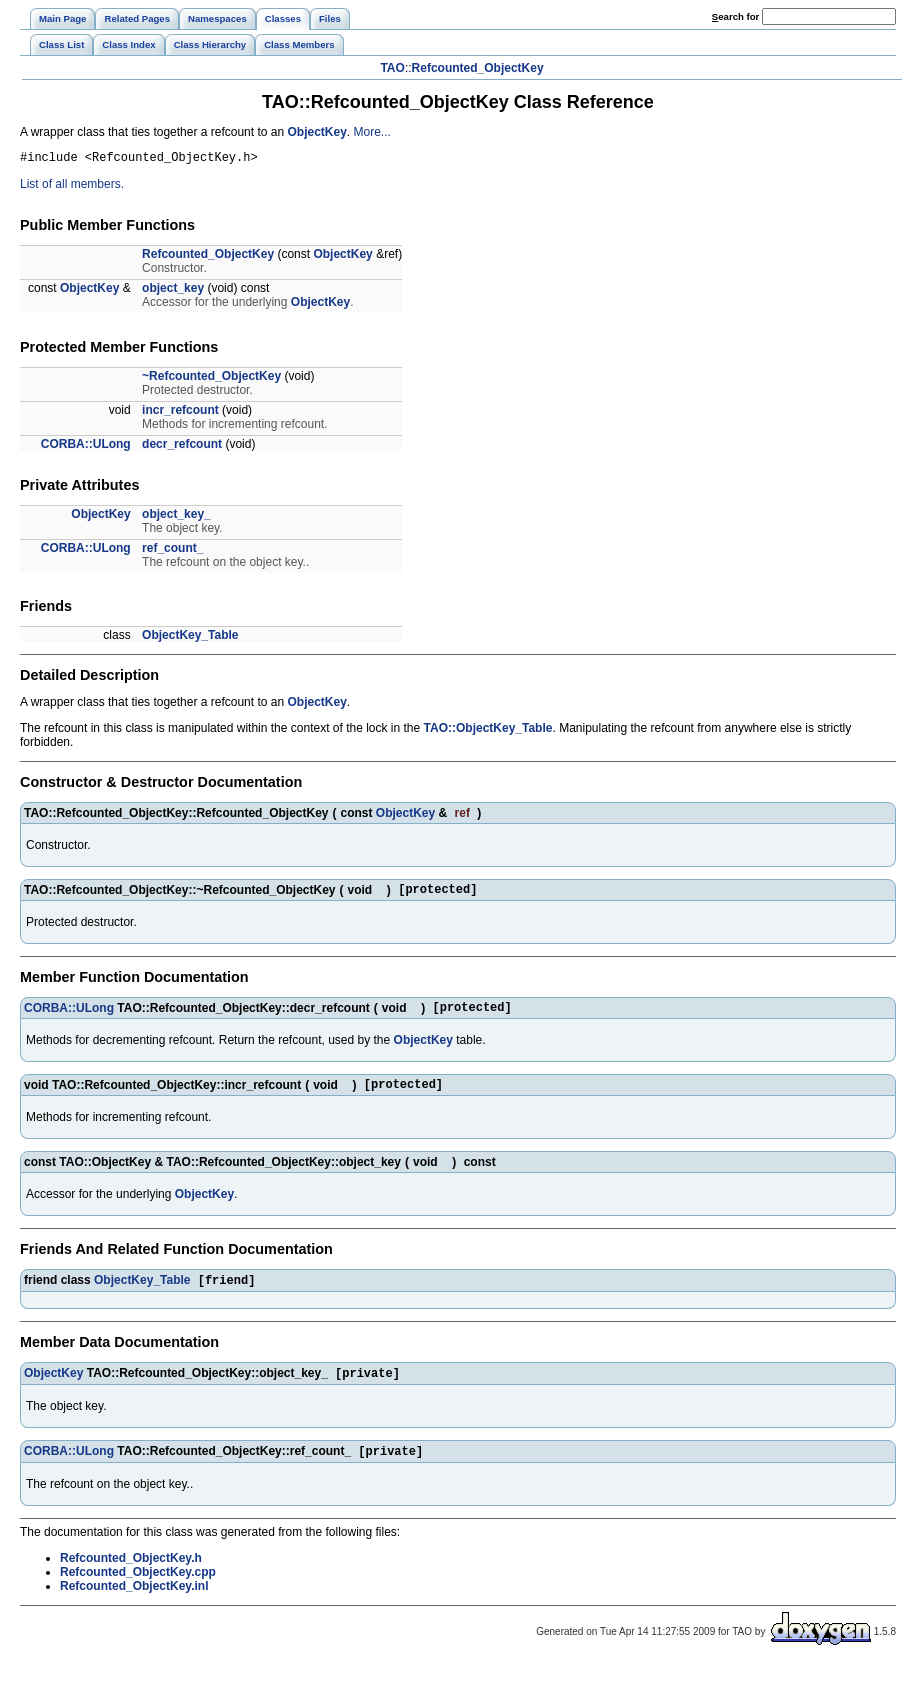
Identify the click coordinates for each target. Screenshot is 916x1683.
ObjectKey (317, 132)
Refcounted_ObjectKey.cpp (138, 1590)
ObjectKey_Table (190, 638)
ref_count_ (172, 551)
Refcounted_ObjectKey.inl (134, 1604)
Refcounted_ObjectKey (478, 68)
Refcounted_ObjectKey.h (131, 1576)
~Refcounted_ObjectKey (211, 379)
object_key (173, 291)
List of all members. (72, 187)
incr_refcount (180, 413)
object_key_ (176, 517)
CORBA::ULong (86, 447)
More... (372, 132)
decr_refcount (182, 447)
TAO (392, 68)
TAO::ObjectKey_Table (488, 731)
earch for (735, 16)
